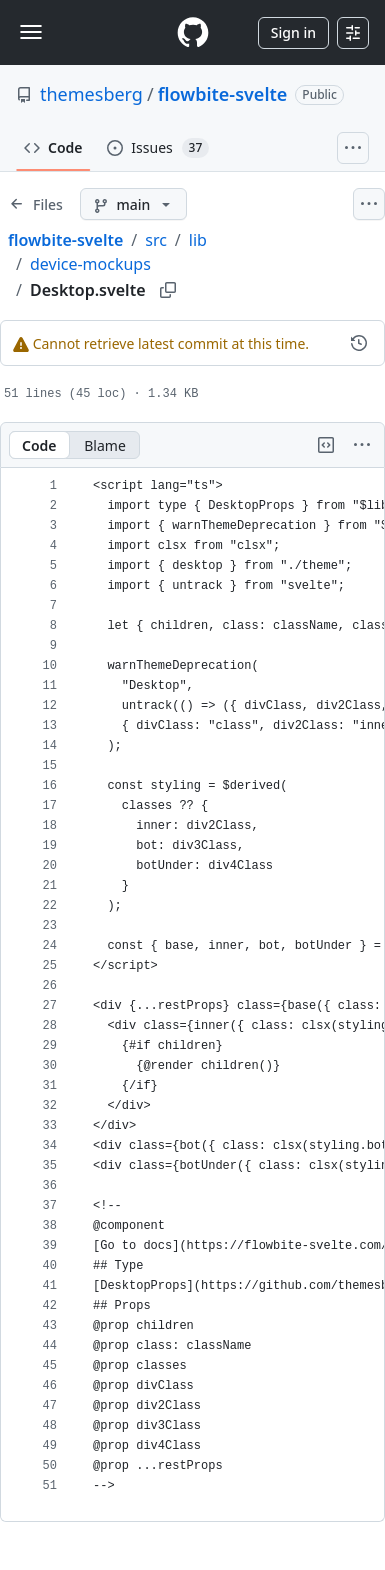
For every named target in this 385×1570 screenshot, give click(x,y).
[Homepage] (193, 32)
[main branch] (133, 204)
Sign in (293, 32)
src (156, 240)
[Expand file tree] (36, 204)
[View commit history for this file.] (359, 343)
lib (198, 240)
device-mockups (90, 264)
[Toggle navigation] (31, 32)
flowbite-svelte (223, 94)
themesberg (91, 94)
